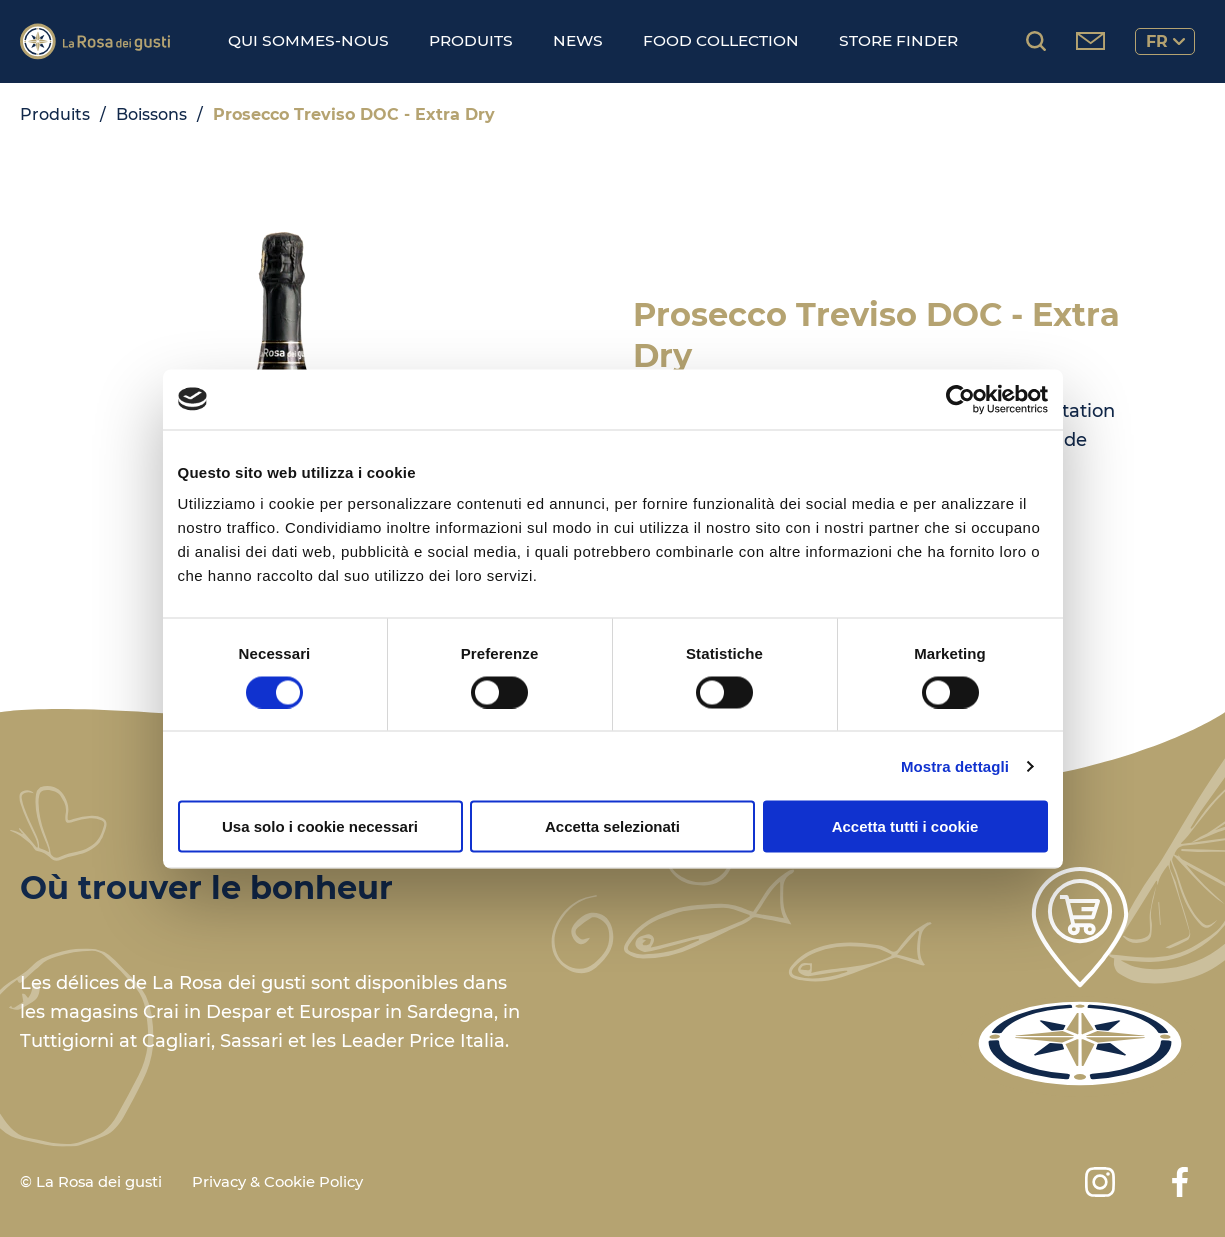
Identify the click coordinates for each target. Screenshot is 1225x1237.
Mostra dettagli (955, 765)
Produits (471, 40)
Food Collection (721, 40)
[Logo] (95, 41)
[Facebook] (1180, 1182)
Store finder (898, 40)
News (578, 40)
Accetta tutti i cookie (905, 826)
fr (1165, 41)
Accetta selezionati (612, 826)
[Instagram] (1100, 1182)
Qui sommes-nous (308, 40)
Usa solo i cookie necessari (320, 826)
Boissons (151, 114)
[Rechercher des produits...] (1036, 41)
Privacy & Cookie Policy (277, 1182)
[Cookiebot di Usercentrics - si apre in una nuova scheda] (960, 399)
